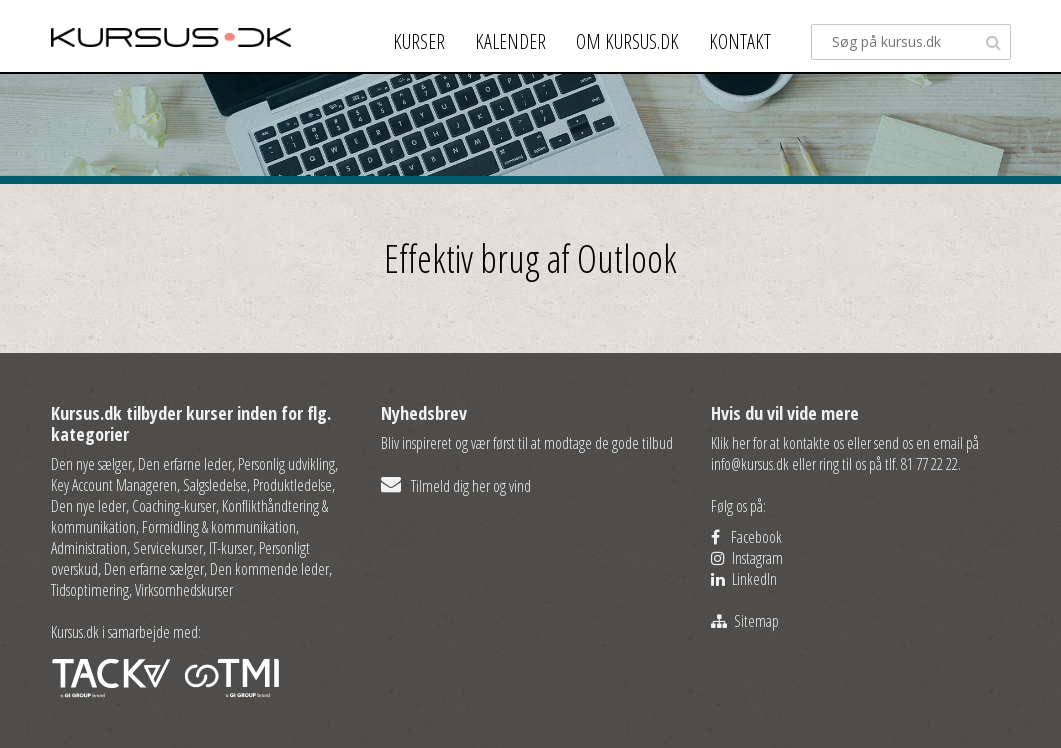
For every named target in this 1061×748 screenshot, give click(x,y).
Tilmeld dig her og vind (456, 486)
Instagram (747, 558)
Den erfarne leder (185, 464)
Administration (89, 548)
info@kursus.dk (750, 464)
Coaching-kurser (174, 506)
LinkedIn (744, 579)
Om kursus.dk (627, 41)
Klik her (730, 443)
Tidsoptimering (90, 590)
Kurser (419, 41)
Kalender (510, 41)
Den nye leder (88, 506)
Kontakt (740, 41)
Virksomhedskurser (184, 590)
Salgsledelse (215, 485)
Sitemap (745, 621)
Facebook (746, 537)
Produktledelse (292, 485)
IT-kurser (231, 548)
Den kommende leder (269, 569)
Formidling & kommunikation (219, 527)
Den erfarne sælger (154, 569)
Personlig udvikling (286, 464)
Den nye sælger (91, 464)
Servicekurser (168, 548)
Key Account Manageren (114, 485)
